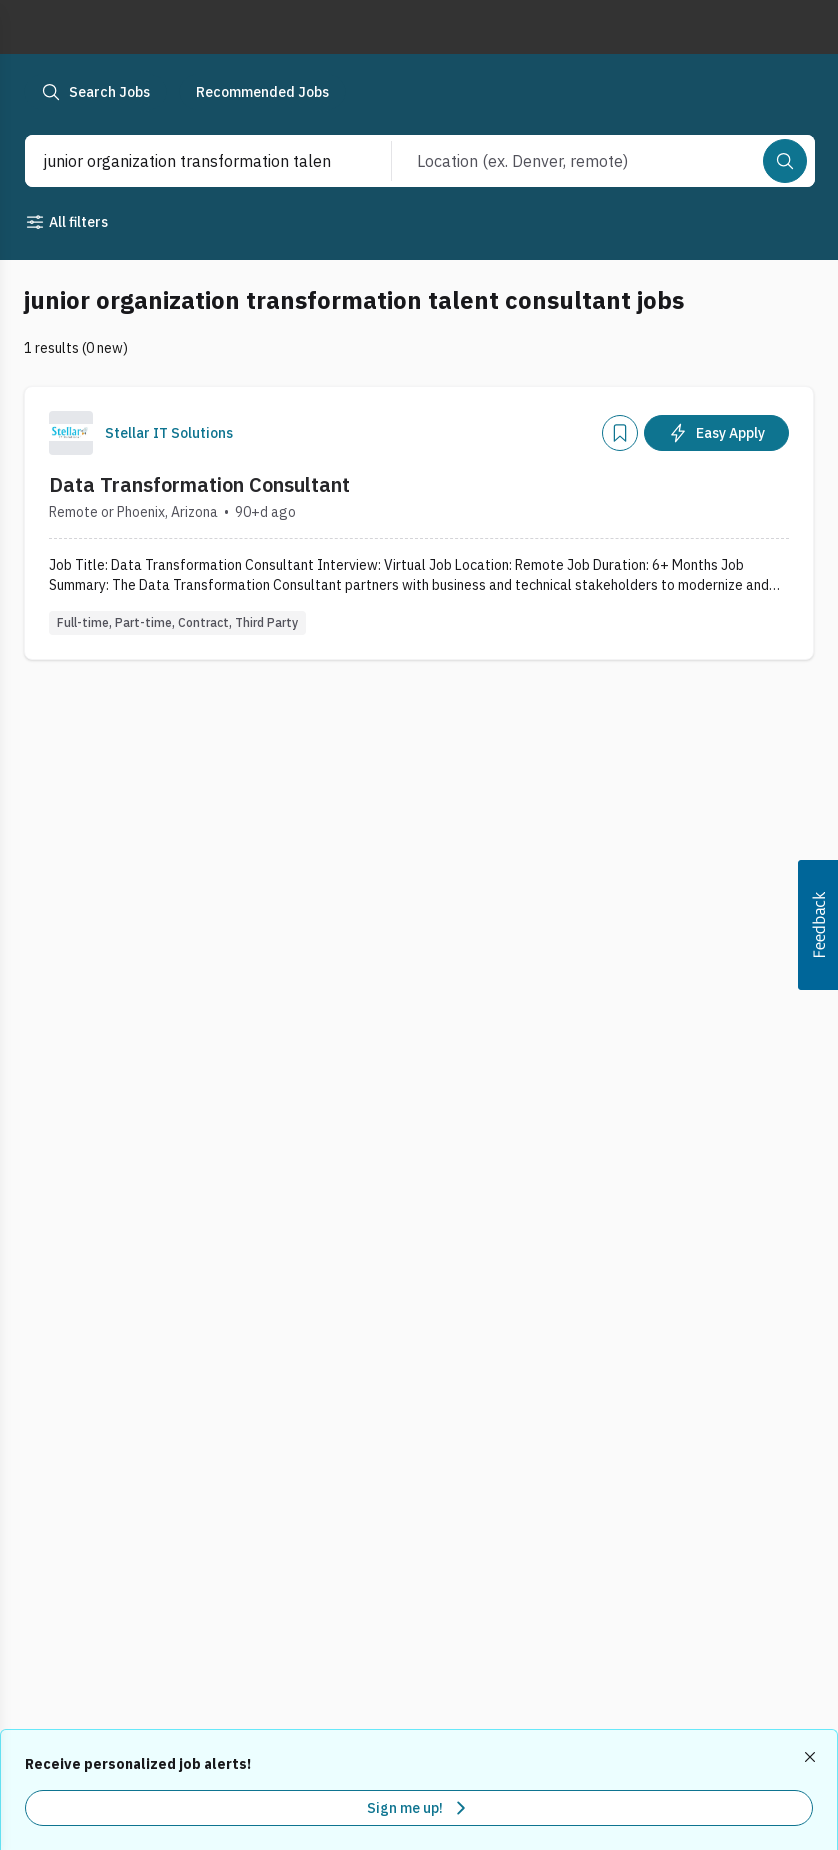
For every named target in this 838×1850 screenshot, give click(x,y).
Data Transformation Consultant (199, 484)
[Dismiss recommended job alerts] (812, 1757)
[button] (818, 925)
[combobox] (187, 161)
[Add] (620, 433)
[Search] (785, 161)
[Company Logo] (71, 433)
